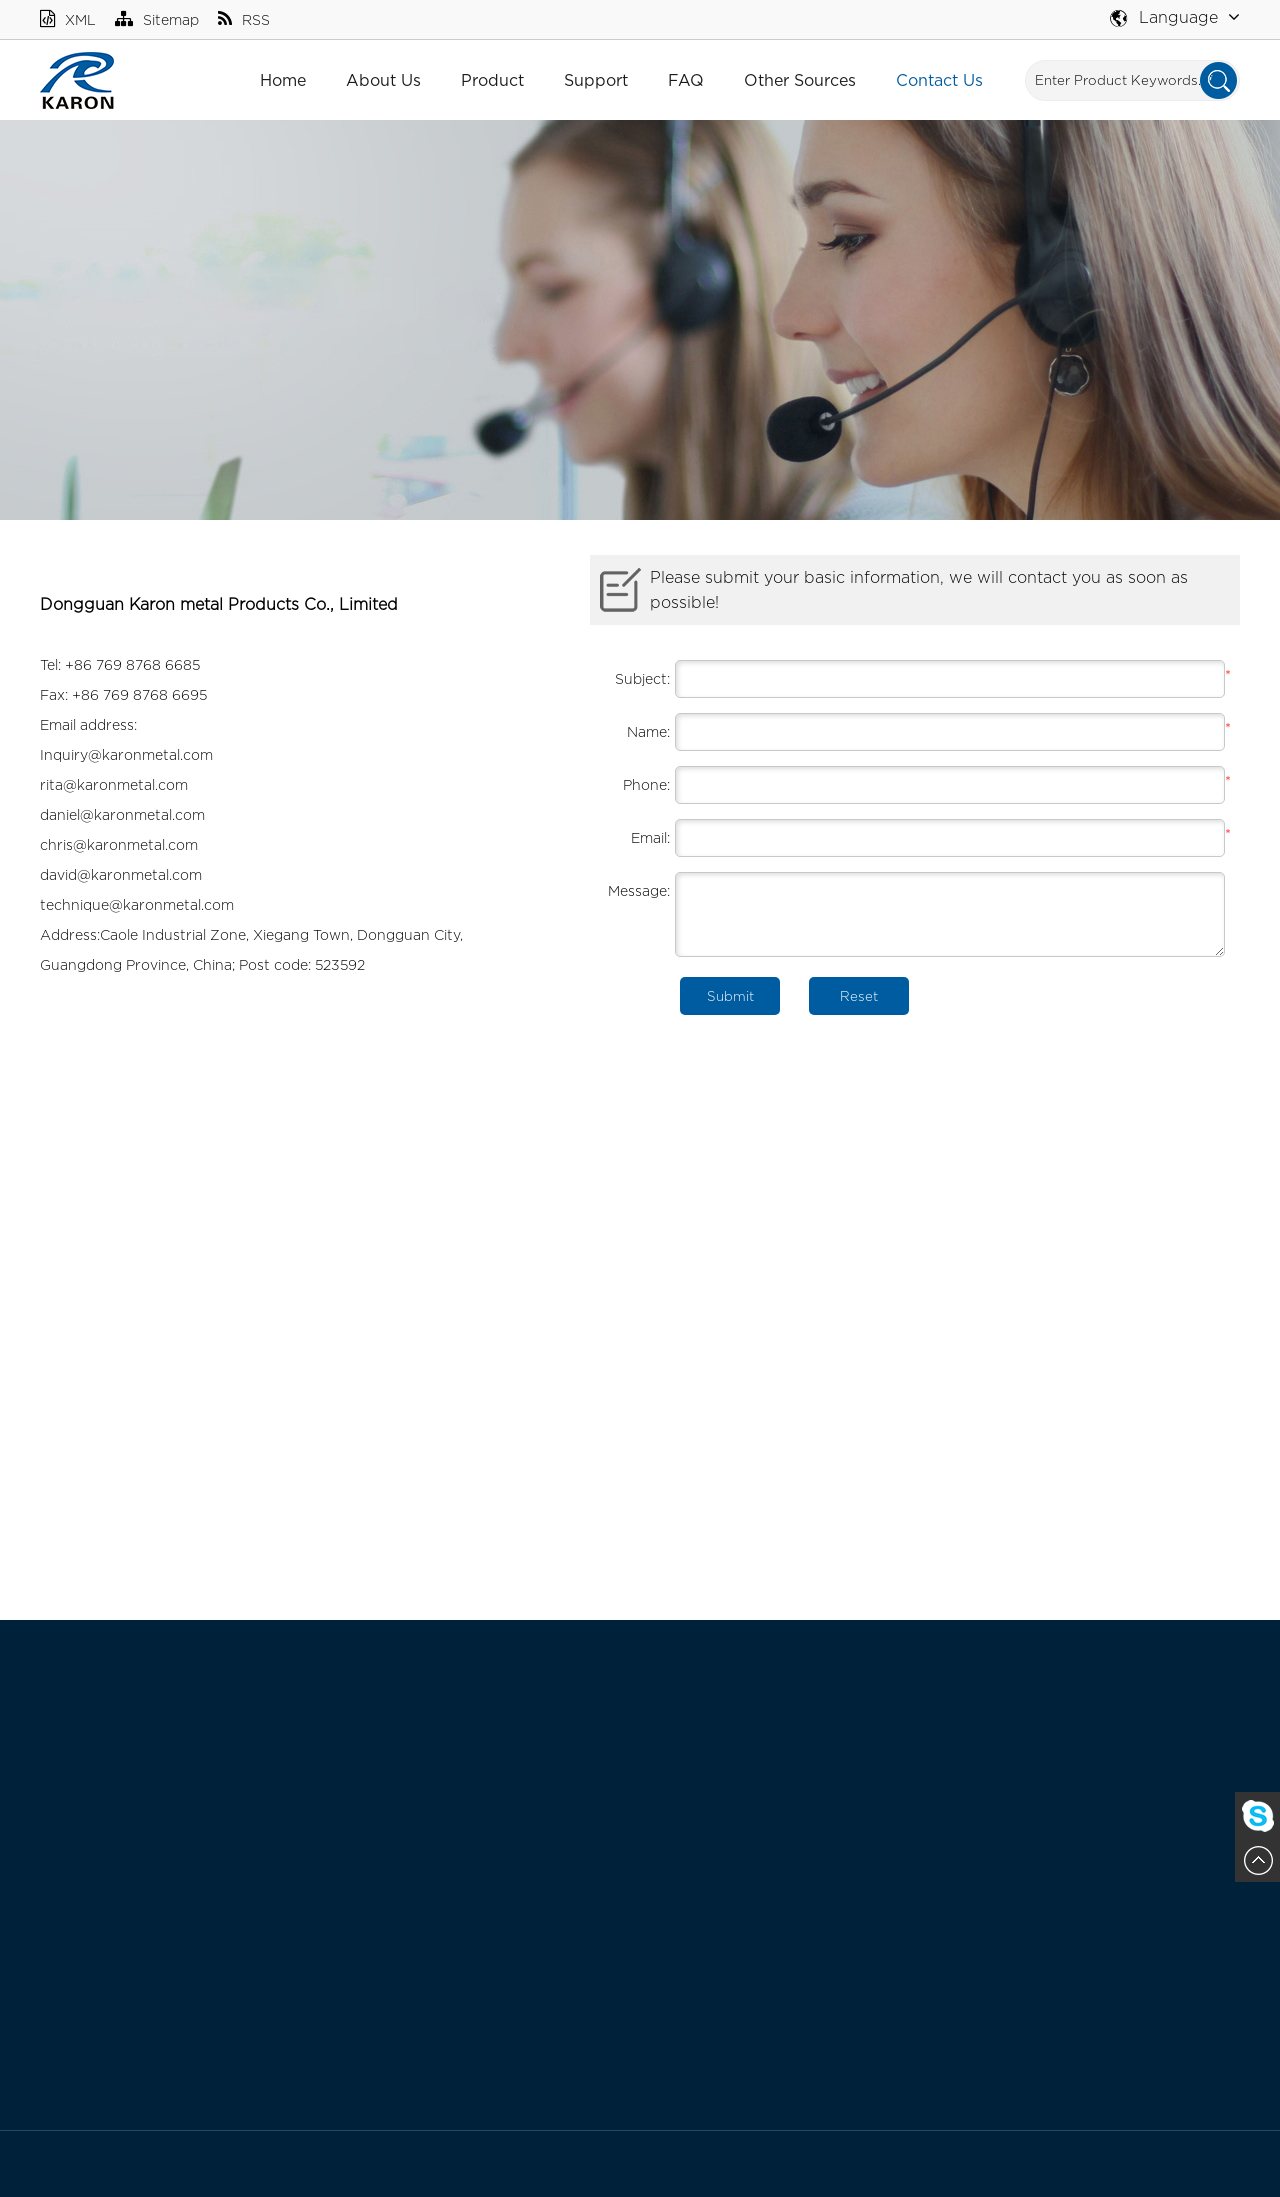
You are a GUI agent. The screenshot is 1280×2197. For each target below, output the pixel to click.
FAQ (686, 80)
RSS (244, 19)
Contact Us (939, 80)
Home (283, 80)
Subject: (642, 678)
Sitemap (157, 19)
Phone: (646, 784)
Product (492, 80)
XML (68, 19)
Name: (648, 731)
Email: (650, 837)
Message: (639, 890)
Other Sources (800, 80)
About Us (383, 80)
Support (596, 80)
